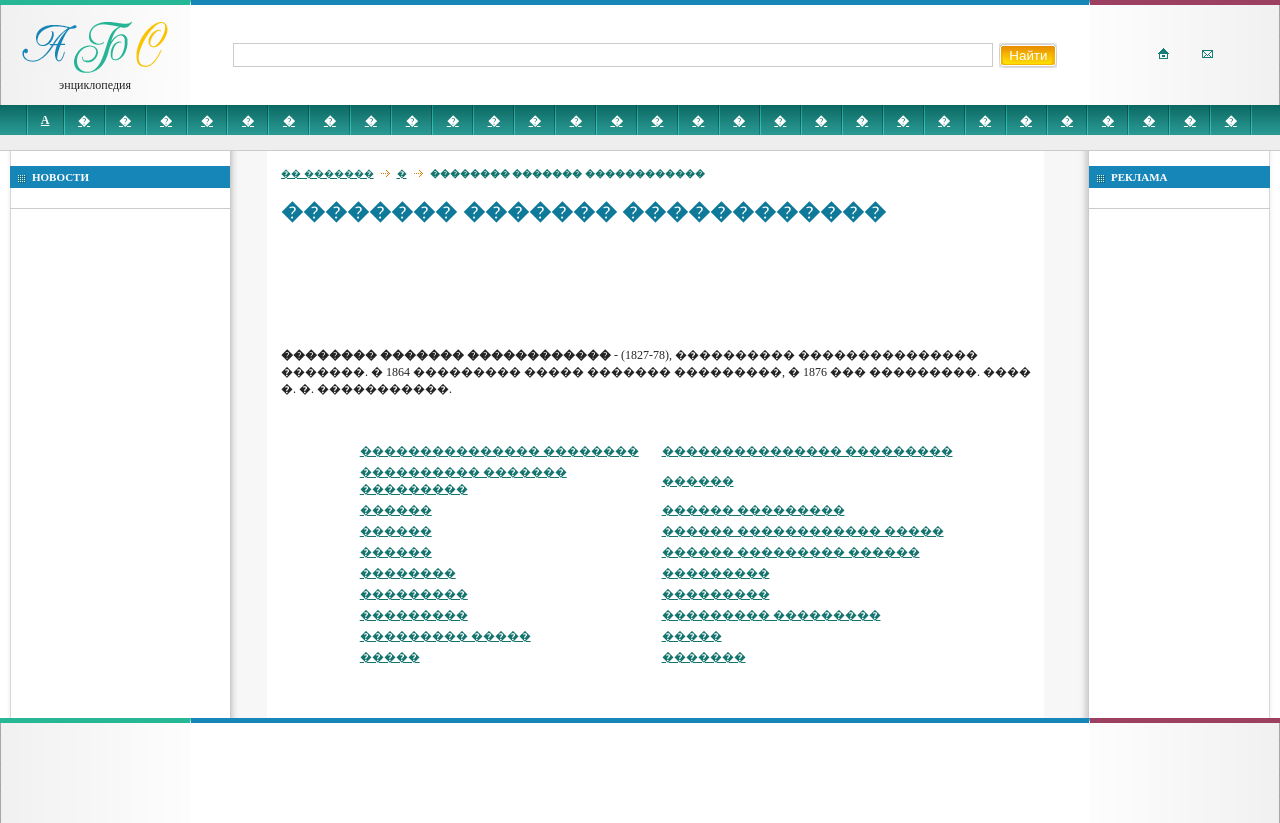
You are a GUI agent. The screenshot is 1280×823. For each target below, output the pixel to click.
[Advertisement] (645, 285)
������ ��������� (753, 510)
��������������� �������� (499, 451)
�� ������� (327, 173)
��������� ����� (445, 636)
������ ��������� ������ (791, 552)
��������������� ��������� (807, 451)
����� (692, 636)
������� (704, 657)
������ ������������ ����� (803, 531)
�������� (408, 573)
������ (698, 481)
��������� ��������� (771, 615)
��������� (716, 573)
